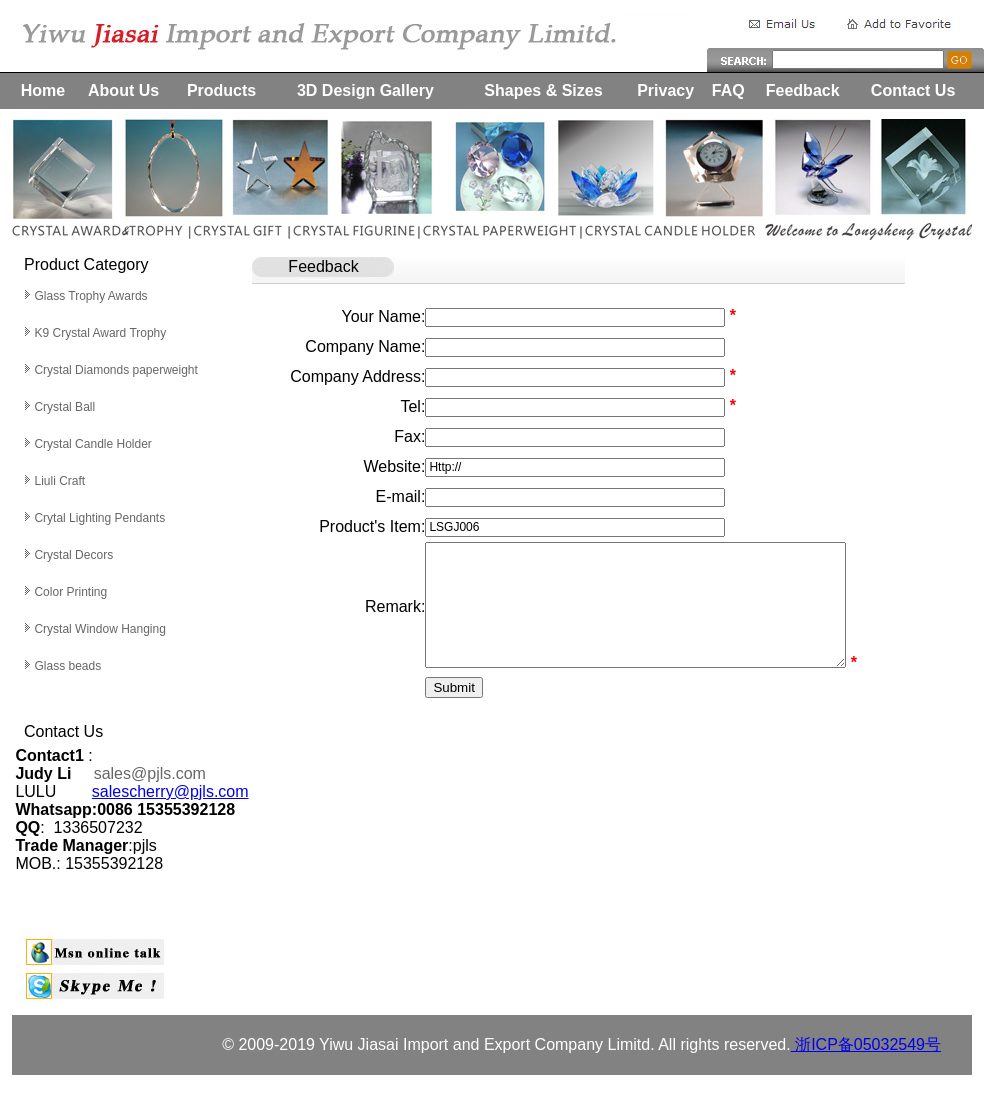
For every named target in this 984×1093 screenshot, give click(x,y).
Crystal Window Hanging (99, 629)
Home (43, 90)
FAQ (728, 90)
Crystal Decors (73, 555)
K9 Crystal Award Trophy (100, 333)
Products (221, 90)
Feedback (803, 90)
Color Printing (70, 592)
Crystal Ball (66, 407)
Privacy (665, 90)
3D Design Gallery (365, 90)
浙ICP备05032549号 (866, 1044)
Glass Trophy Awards (90, 296)
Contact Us (913, 90)
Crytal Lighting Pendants (99, 518)
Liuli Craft (59, 481)
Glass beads (67, 666)
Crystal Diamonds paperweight (115, 370)
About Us (123, 90)
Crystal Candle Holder (92, 444)
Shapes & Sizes (543, 90)
